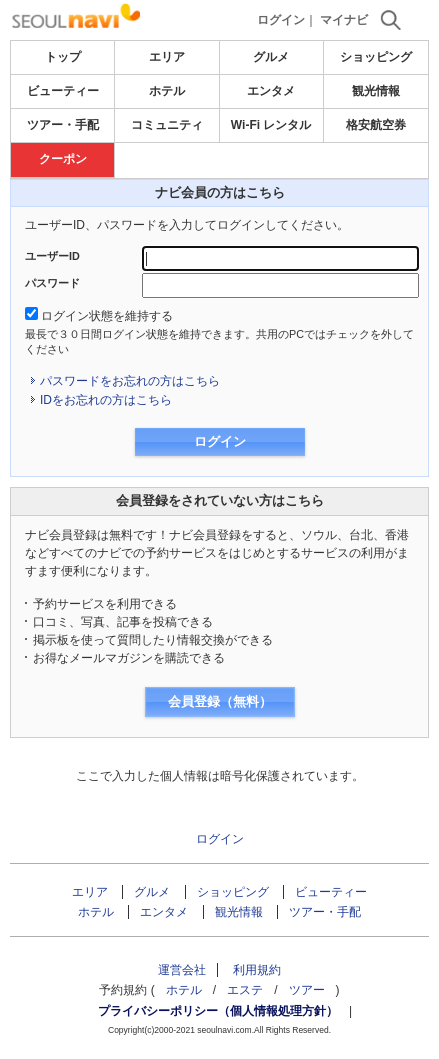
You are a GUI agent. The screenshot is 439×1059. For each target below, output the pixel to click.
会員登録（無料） (220, 701)
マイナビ (344, 20)
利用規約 (257, 970)
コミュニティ (167, 125)
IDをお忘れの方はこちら (106, 400)
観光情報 (376, 91)
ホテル (167, 91)
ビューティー (63, 91)
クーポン (63, 159)
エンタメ (271, 91)
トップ (63, 57)
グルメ (271, 57)
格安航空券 (376, 125)
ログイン (281, 20)
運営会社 (182, 970)
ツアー (307, 990)
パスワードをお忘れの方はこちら (130, 381)
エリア (167, 57)
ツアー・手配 (63, 125)
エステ (245, 990)
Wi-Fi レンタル (271, 125)
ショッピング (376, 57)
